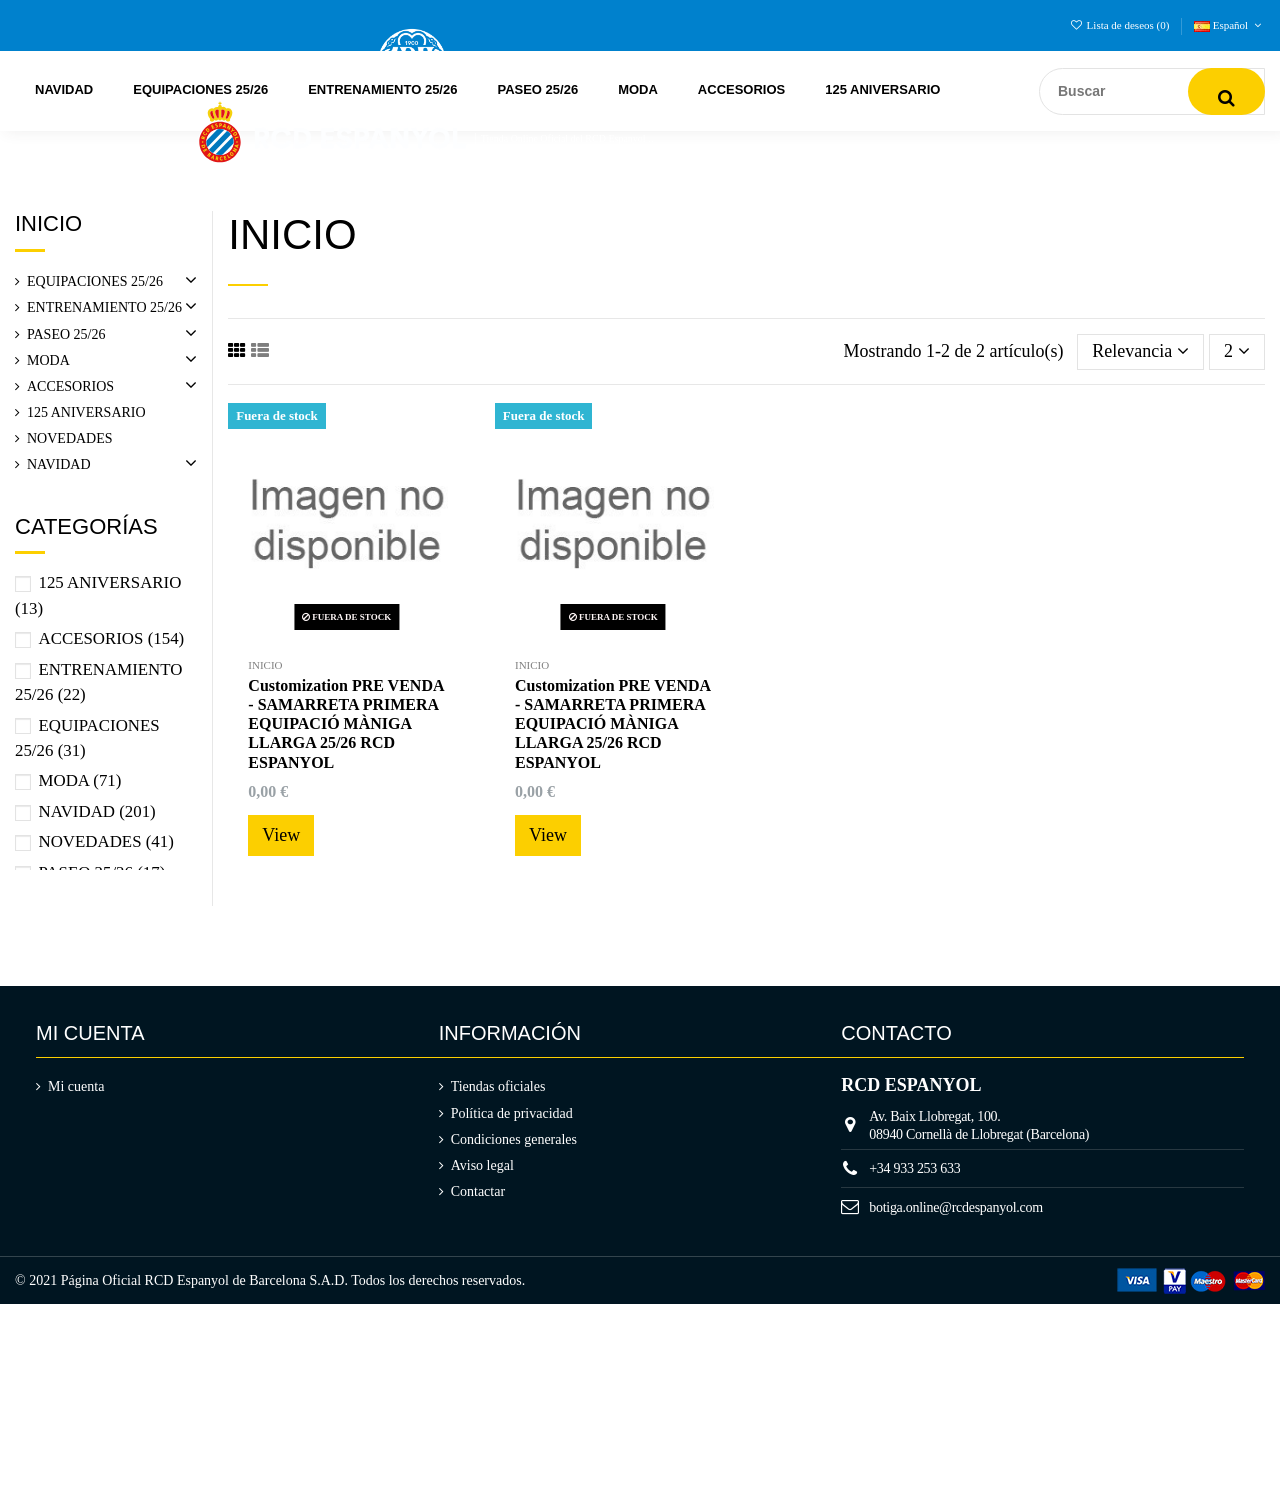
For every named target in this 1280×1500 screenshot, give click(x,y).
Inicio (48, 223)
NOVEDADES (70, 438)
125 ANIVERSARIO (86, 412)
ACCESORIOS (70, 386)
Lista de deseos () (1121, 25)
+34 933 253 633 (914, 1168)
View (281, 835)
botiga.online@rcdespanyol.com (956, 1207)
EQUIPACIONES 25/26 (95, 281)
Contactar (478, 1191)
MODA (48, 360)
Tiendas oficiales (498, 1086)
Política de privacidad (512, 1113)
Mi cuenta (76, 1086)
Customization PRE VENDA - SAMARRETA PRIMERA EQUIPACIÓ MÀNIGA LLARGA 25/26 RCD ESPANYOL (345, 724)
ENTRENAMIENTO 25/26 (104, 307)
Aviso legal (482, 1165)
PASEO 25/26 (66, 334)
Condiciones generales (514, 1139)
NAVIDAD (59, 464)
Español (1229, 25)
